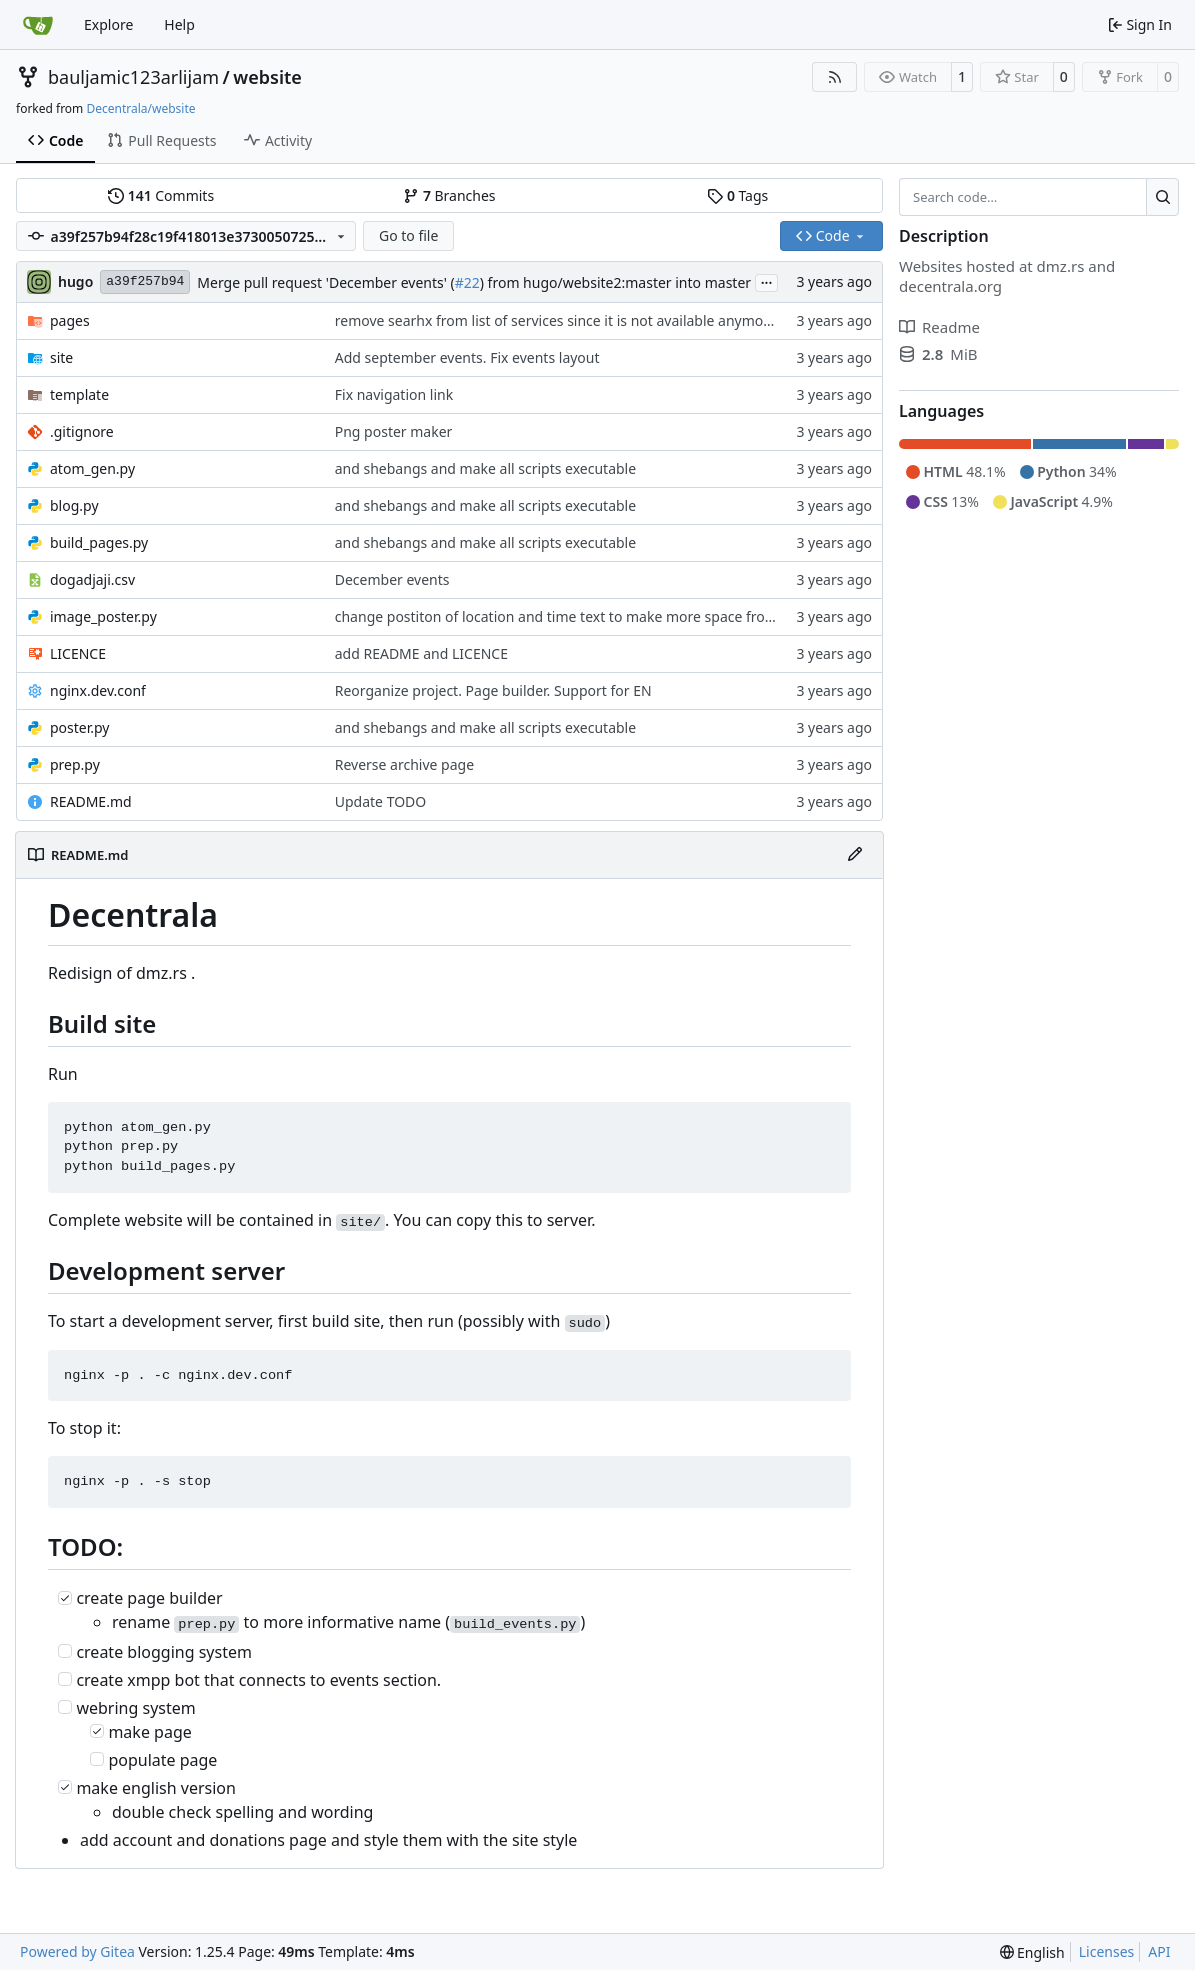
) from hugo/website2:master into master (615, 282)
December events (392, 579)
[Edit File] (855, 855)
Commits (161, 195)
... (767, 281)
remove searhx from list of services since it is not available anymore (556, 320)
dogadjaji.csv (92, 579)
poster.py (80, 727)
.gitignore (82, 431)
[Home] (38, 25)
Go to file (408, 235)
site (61, 357)
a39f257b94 (145, 281)
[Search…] (1162, 197)
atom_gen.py (92, 468)
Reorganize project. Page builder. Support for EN (493, 690)
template (79, 394)
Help (179, 24)
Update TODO (381, 801)
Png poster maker (394, 431)
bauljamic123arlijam (133, 77)
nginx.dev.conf (98, 690)
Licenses (1107, 1951)
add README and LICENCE (421, 653)
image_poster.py (103, 616)
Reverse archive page (404, 764)
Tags (737, 195)
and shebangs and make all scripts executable (485, 468)
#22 (467, 282)
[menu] (1032, 1952)
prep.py (75, 764)
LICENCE (78, 653)
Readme (939, 327)
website (267, 77)
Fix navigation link (394, 394)
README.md (91, 801)
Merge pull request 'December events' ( (325, 282)
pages (70, 320)
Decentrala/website (140, 108)
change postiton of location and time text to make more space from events (580, 616)
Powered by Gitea (77, 1951)
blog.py (74, 505)
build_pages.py (99, 542)
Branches (449, 195)
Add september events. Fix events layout (467, 357)
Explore (108, 24)
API (1159, 1951)
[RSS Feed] (835, 77)
